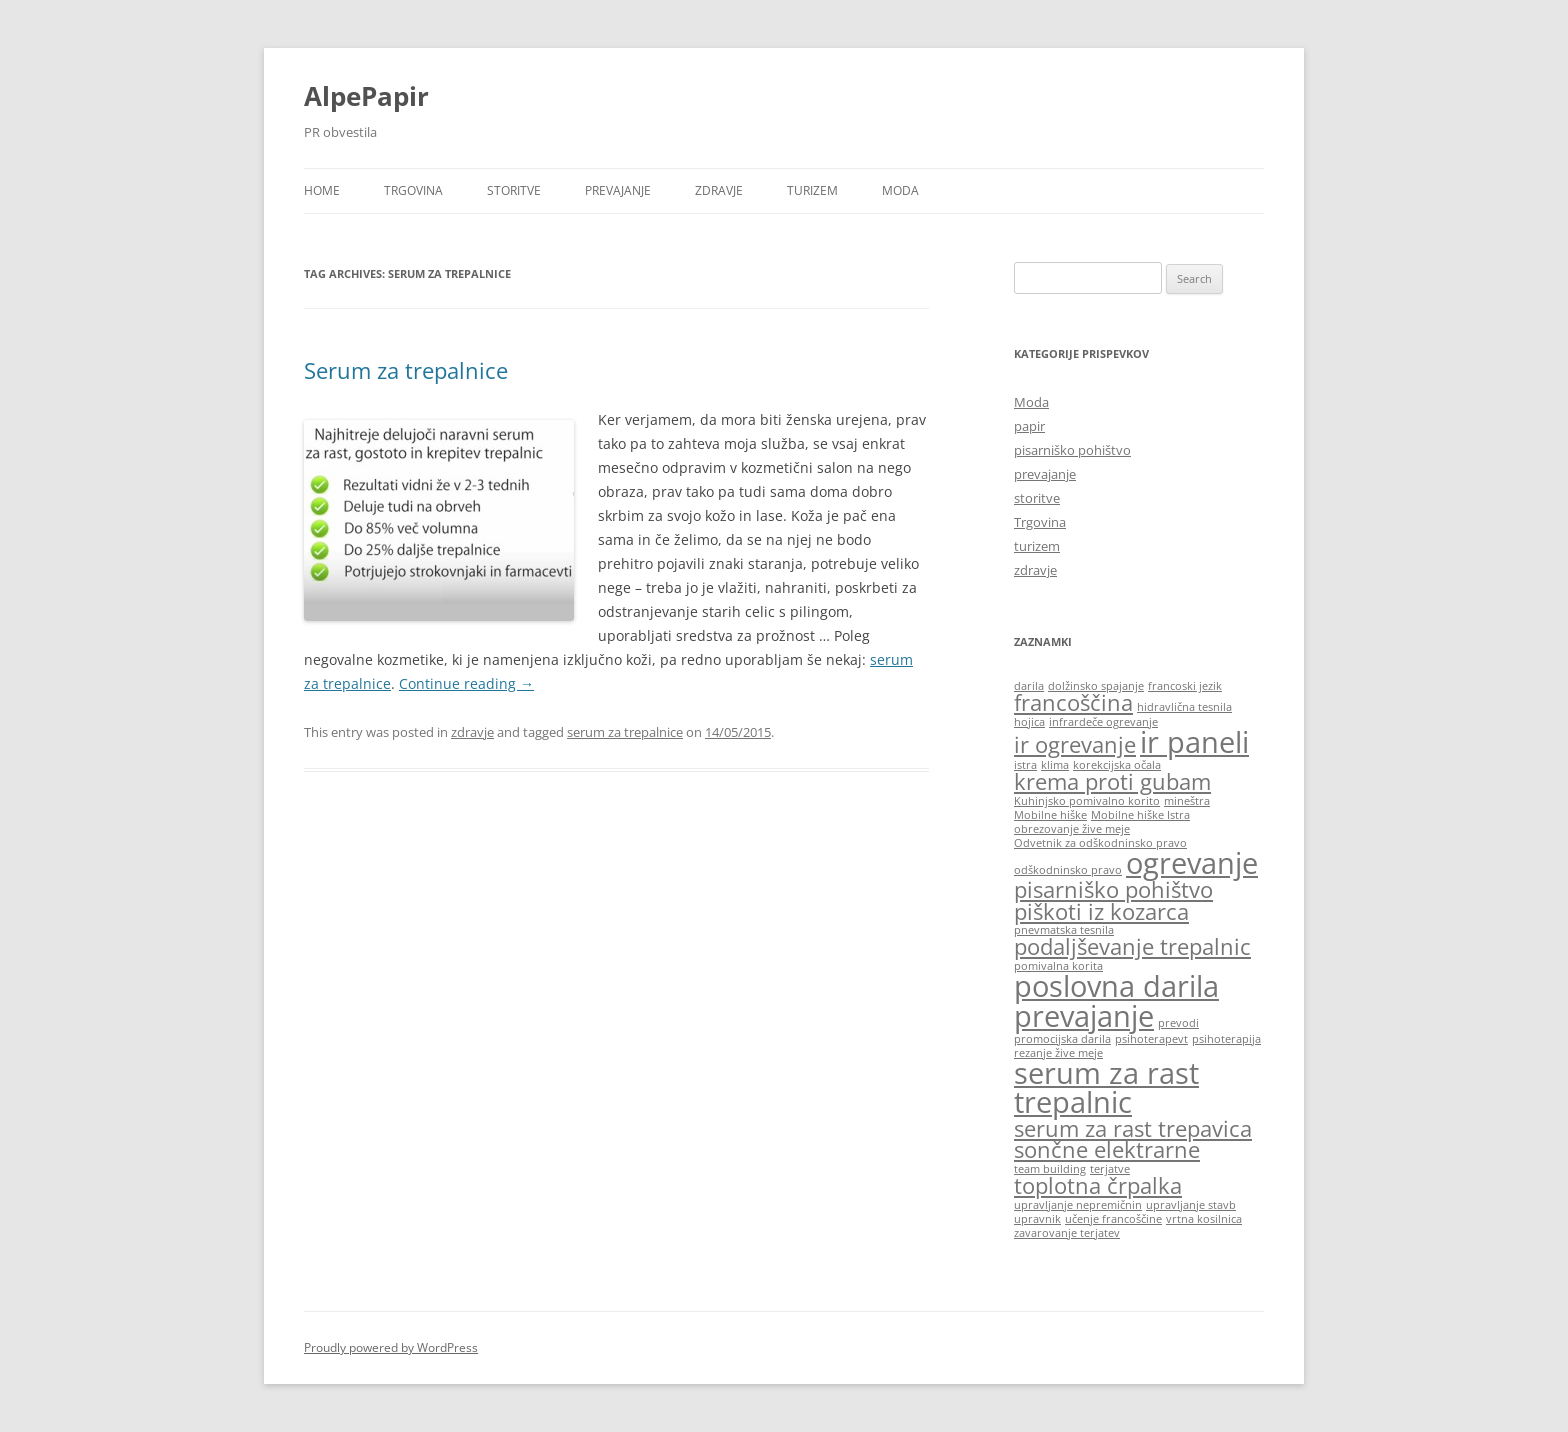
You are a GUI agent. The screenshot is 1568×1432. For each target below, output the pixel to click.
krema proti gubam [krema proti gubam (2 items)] (1112, 781)
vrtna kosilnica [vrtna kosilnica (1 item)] (1204, 1219)
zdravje (719, 190)
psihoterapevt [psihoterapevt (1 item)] (1151, 1039)
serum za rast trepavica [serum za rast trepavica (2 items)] (1133, 1128)
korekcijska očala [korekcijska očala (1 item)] (1117, 765)
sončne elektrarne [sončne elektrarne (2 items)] (1107, 1149)
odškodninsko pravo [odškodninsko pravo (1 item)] (1068, 870)
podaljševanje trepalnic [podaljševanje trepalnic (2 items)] (1132, 946)
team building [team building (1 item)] (1050, 1169)
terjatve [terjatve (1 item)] (1110, 1169)
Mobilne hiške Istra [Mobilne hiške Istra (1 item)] (1140, 815)
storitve (514, 190)
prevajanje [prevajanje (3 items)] (1084, 1016)
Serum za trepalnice (406, 370)
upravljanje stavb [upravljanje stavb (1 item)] (1191, 1205)
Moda (900, 190)
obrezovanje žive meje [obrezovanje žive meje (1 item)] (1072, 829)
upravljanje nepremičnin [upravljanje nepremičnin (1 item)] (1078, 1205)
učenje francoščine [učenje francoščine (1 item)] (1113, 1219)
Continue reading (466, 683)
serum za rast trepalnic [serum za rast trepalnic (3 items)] (1106, 1087)
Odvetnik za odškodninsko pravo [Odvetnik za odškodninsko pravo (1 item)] (1100, 843)
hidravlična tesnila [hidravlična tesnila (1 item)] (1184, 707)
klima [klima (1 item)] (1055, 765)
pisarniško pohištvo (1072, 450)
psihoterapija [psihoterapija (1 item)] (1226, 1039)
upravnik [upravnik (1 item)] (1037, 1219)
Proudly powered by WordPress (391, 1347)
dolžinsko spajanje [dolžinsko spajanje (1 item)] (1096, 686)
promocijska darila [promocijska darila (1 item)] (1062, 1039)
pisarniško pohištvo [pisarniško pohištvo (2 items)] (1113, 889)
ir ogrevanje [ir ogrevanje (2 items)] (1075, 744)
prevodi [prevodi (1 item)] (1178, 1023)
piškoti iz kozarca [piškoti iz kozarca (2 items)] (1101, 911)
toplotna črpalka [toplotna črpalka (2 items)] (1098, 1185)
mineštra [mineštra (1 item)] (1187, 801)
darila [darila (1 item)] (1029, 686)
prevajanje (618, 190)
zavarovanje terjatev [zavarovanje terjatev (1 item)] (1067, 1233)
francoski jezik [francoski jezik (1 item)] (1185, 686)
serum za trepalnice (625, 732)
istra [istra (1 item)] (1025, 765)
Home (322, 190)
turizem (812, 190)
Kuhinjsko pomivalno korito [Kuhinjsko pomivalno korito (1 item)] (1087, 801)
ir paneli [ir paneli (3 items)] (1194, 742)
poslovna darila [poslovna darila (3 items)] (1116, 986)
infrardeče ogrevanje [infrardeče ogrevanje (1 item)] (1103, 722)
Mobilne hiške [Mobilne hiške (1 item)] (1050, 815)
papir (1029, 426)
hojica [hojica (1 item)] (1029, 722)
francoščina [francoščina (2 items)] (1073, 702)
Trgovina (413, 190)
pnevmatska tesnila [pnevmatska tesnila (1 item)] (1064, 930)
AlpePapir (366, 96)
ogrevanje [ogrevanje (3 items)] (1192, 863)
